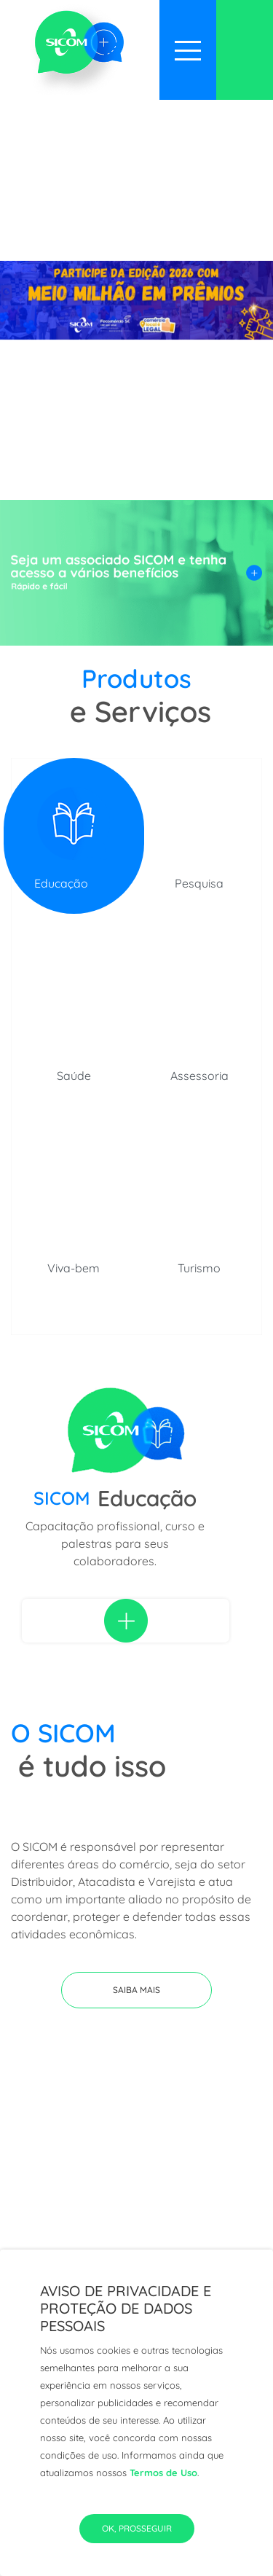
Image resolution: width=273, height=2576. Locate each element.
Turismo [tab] (199, 1268)
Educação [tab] (61, 883)
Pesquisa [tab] (199, 883)
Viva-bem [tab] (73, 1268)
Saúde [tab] (74, 1075)
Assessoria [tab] (199, 1075)
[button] (136, 1990)
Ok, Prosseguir (137, 2528)
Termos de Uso (163, 2472)
